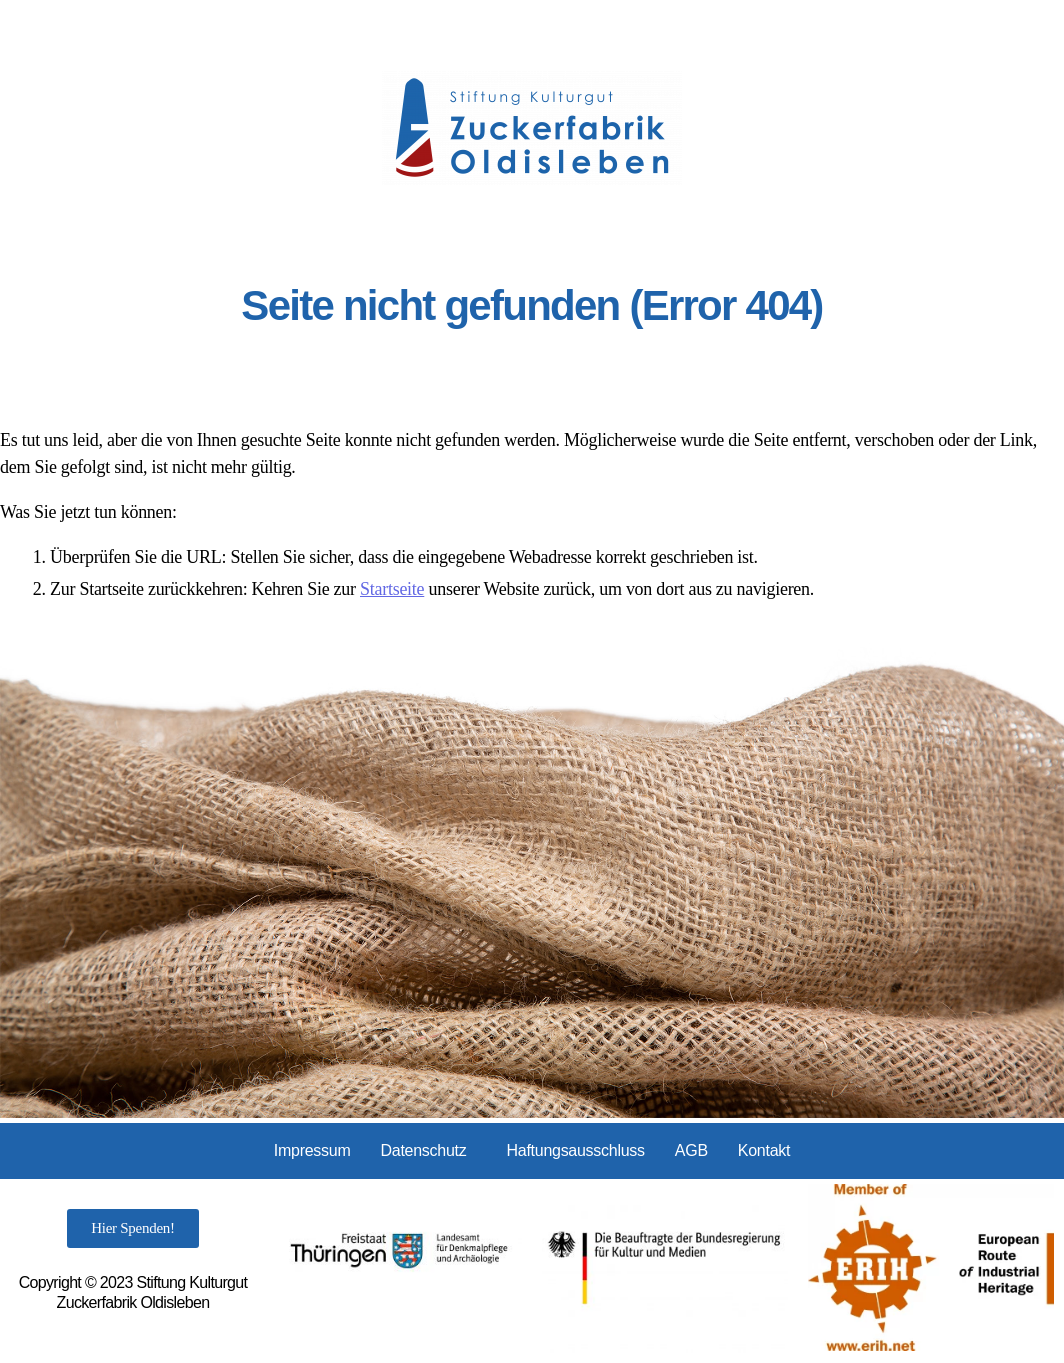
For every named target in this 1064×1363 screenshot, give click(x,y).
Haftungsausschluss (575, 1151)
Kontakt (764, 1151)
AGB (691, 1151)
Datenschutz (424, 1151)
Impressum (312, 1151)
